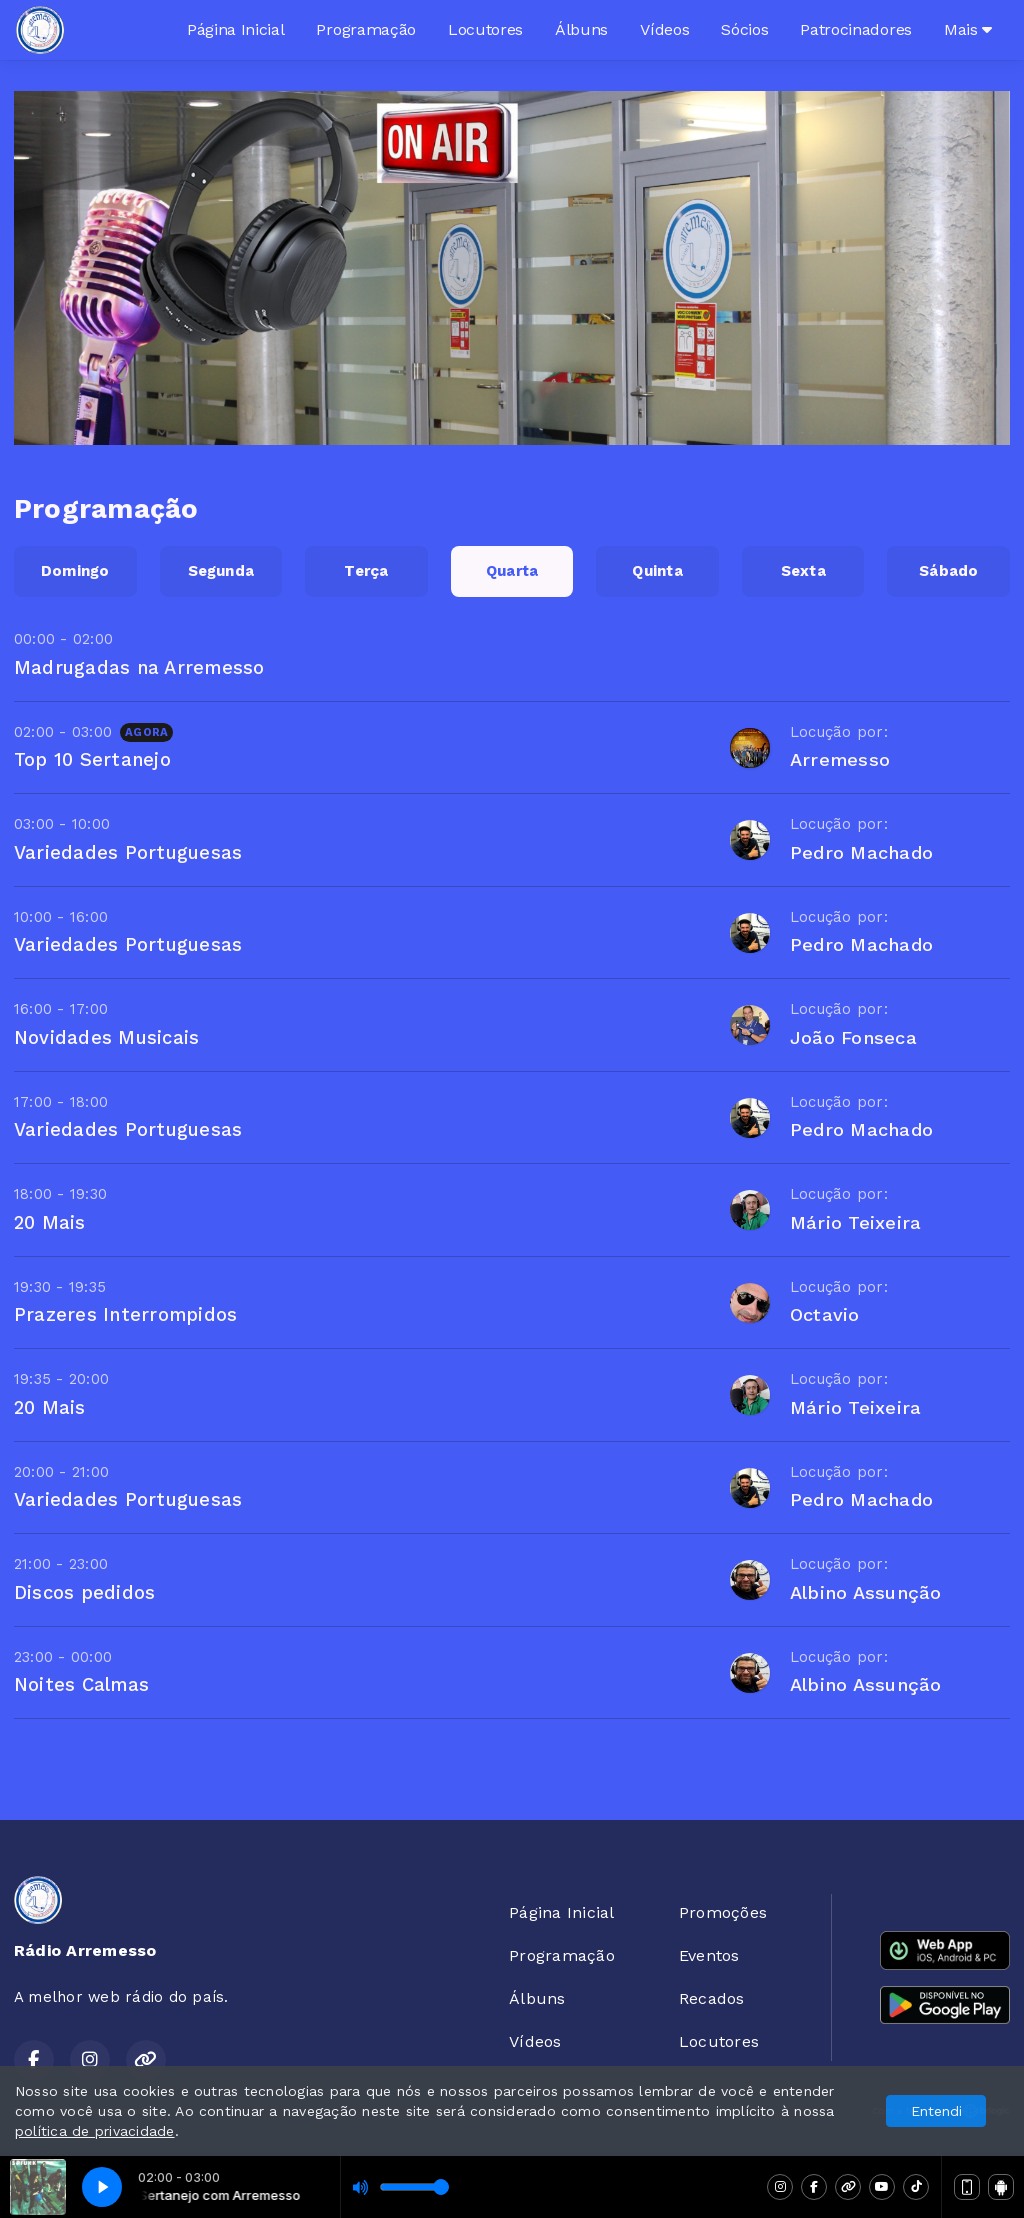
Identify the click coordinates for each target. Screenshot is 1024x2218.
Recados (712, 1998)
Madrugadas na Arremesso (139, 667)
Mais (968, 29)
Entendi (936, 2111)
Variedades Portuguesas (128, 852)
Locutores (485, 29)
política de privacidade (95, 2131)
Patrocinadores (856, 29)
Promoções (723, 1912)
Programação (365, 29)
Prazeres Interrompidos (125, 1314)
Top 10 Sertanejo (92, 759)
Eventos (709, 1955)
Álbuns (581, 29)
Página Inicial (236, 29)
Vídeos (664, 29)
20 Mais (50, 1222)
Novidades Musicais (106, 1037)
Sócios (744, 29)
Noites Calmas (81, 1684)
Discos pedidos (84, 1592)
